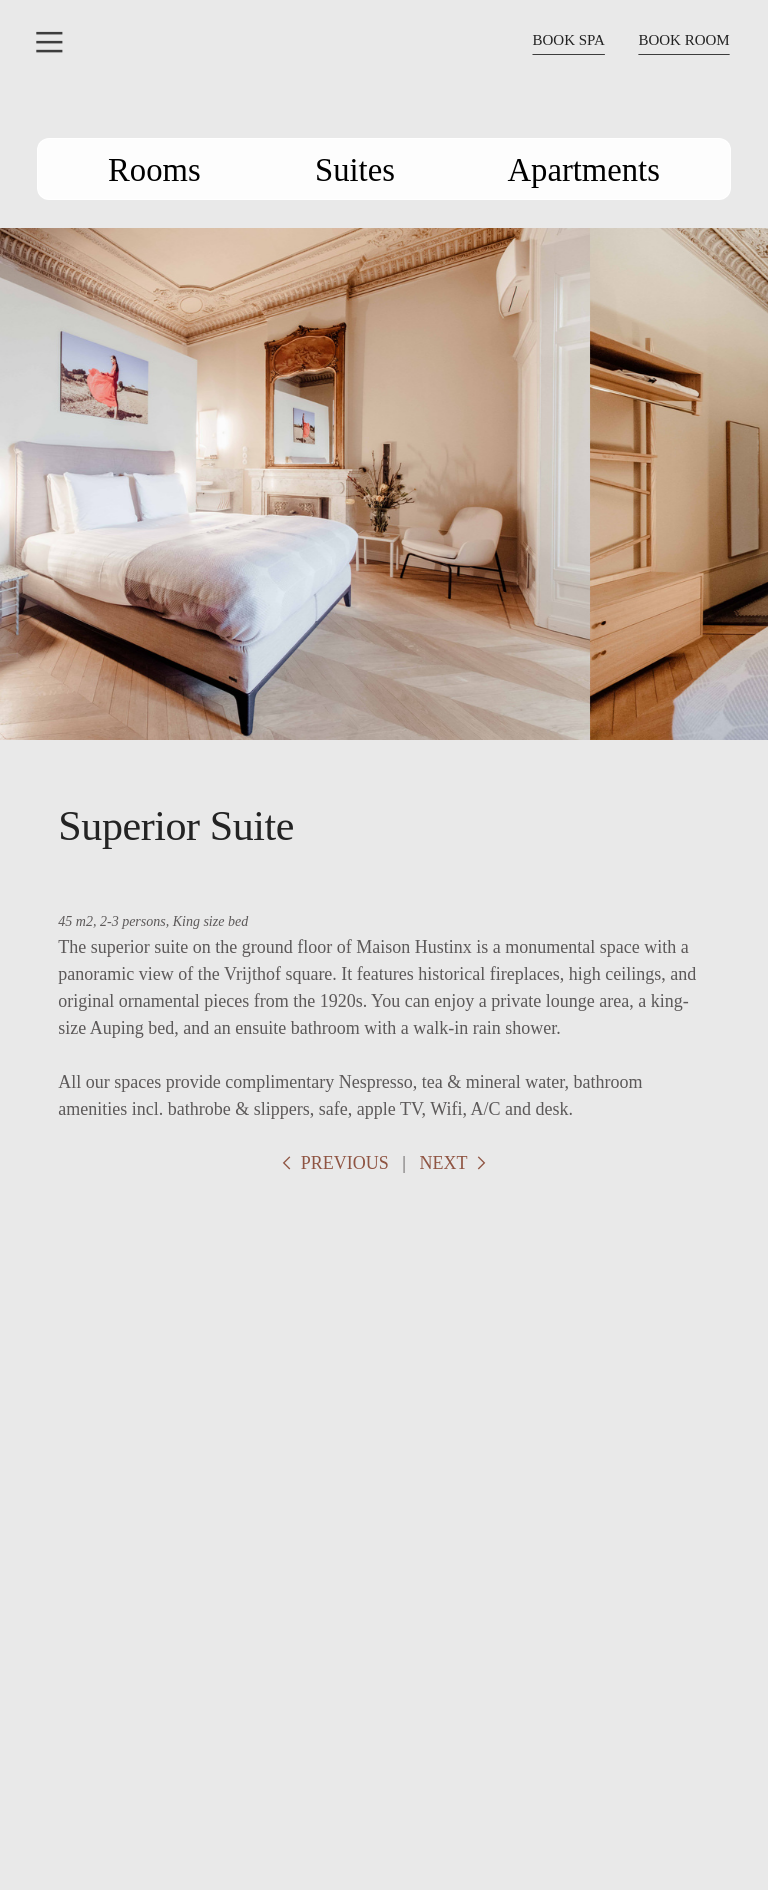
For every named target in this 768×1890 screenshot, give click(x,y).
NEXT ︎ (454, 1163)
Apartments (560, 170)
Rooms (183, 170)
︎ (49, 42)
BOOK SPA (568, 40)
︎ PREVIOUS (333, 1163)
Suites (363, 170)
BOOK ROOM (683, 40)
